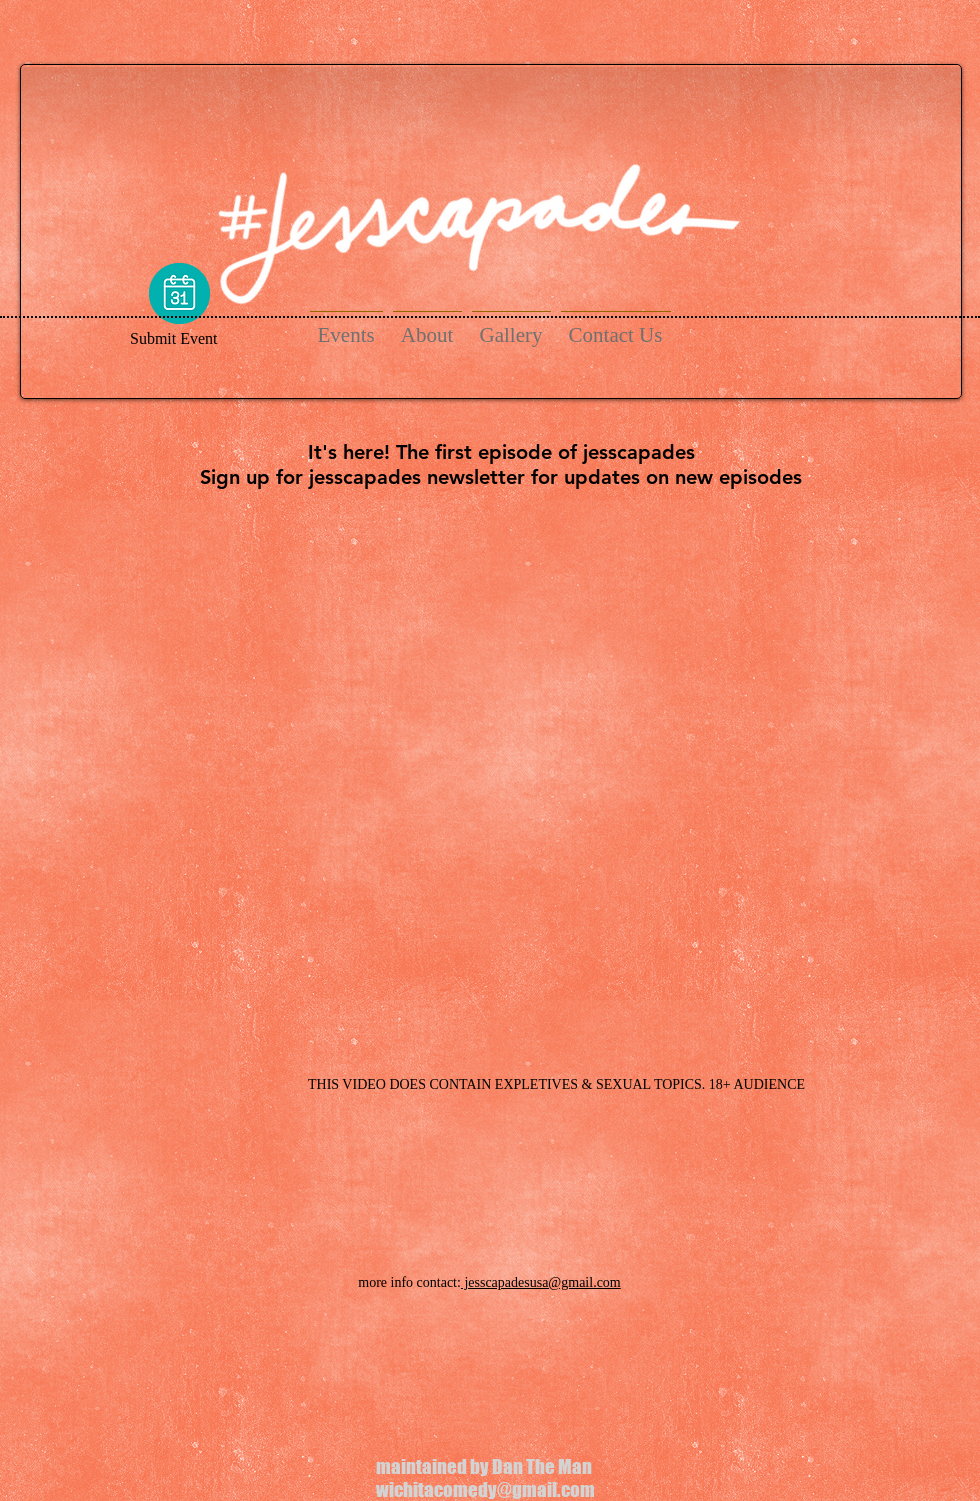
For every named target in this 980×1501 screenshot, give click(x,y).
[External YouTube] (490, 775)
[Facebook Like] (203, 1087)
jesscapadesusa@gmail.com (541, 1282)
